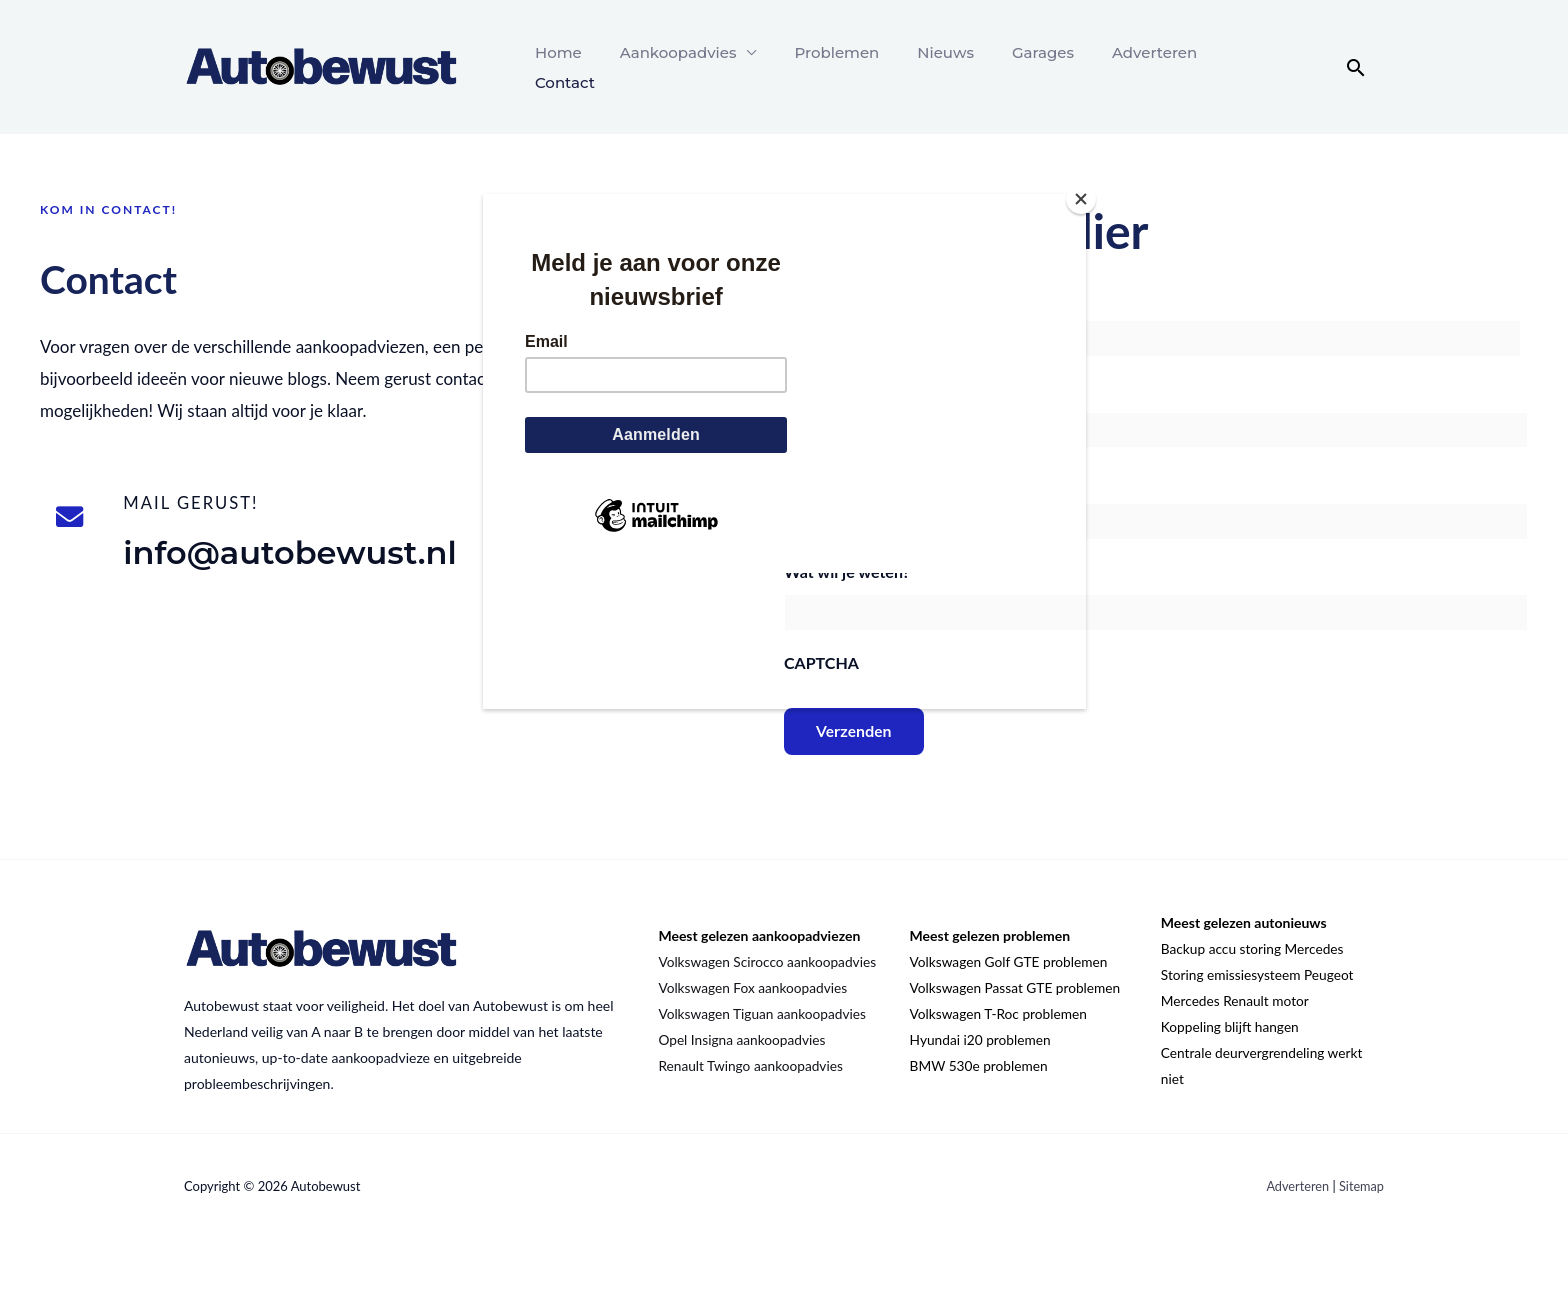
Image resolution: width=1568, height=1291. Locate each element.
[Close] (1081, 199)
